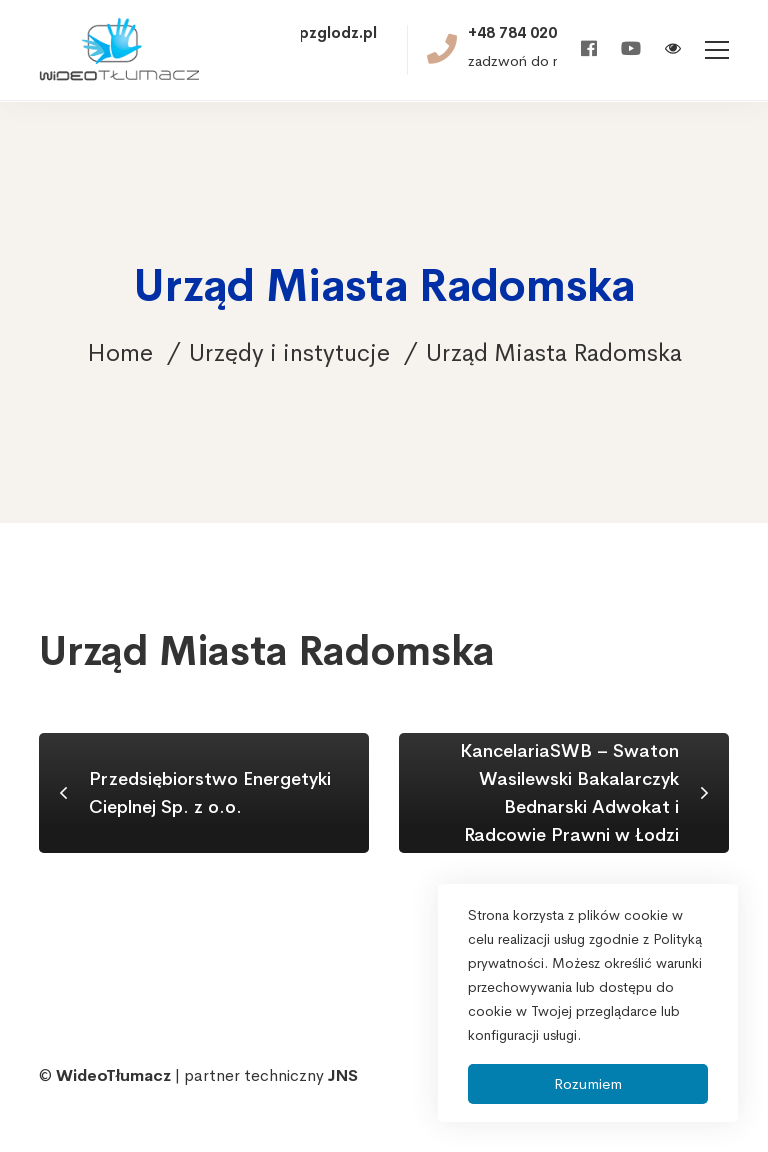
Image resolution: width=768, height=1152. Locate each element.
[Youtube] (631, 49)
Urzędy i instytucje (289, 353)
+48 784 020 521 (528, 33)
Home (120, 353)
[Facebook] (589, 49)
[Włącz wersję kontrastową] (673, 50)
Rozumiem (588, 1083)
